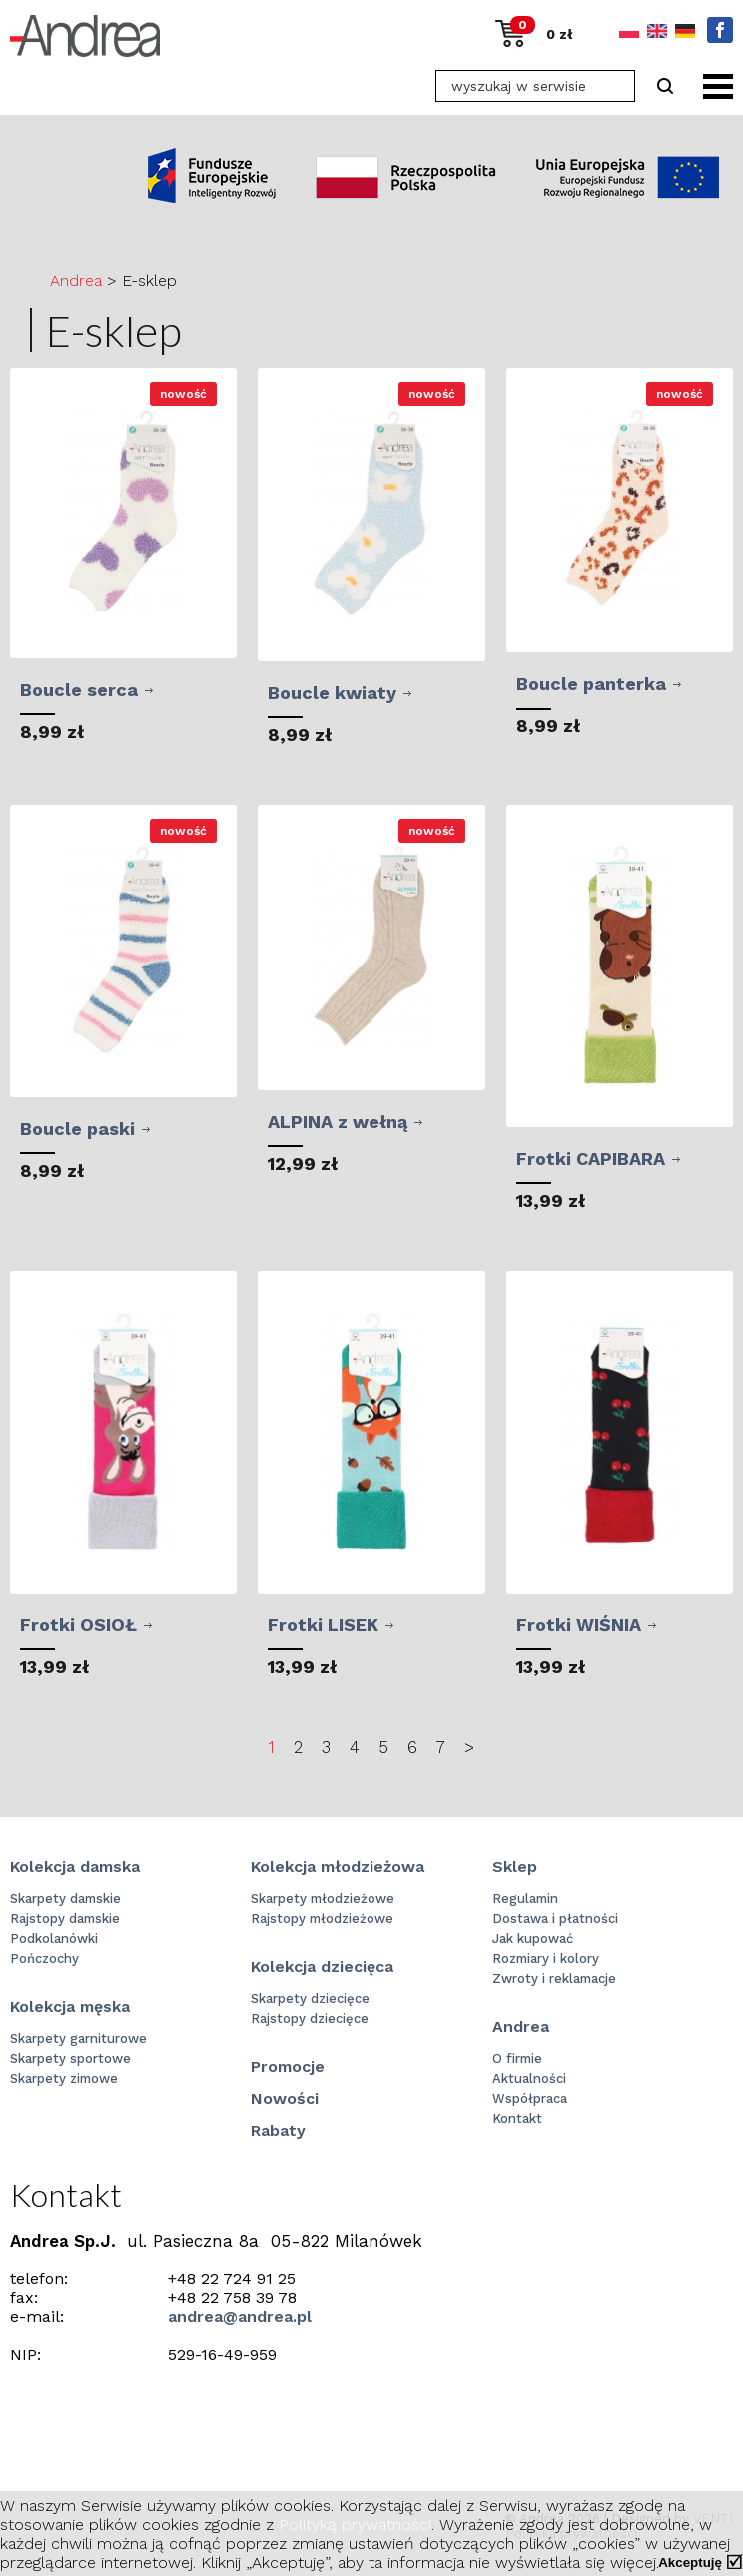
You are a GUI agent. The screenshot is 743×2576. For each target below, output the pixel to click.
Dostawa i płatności (555, 1918)
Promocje (288, 2066)
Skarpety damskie (65, 1898)
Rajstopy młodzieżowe (322, 1918)
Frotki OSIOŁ (78, 1624)
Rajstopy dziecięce (310, 2018)
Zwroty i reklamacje (554, 1978)
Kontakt (517, 2118)
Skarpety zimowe (64, 2078)
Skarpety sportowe (70, 2058)
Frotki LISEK (323, 1624)
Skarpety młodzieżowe (322, 1898)
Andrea (76, 280)
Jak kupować (532, 1938)
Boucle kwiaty (332, 692)
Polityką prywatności (355, 2524)
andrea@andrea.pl (240, 2316)
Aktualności (529, 2078)
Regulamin (525, 1898)
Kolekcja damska (75, 1866)
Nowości (285, 2098)
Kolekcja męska (70, 2006)
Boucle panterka (591, 683)
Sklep (514, 1866)
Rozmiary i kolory (545, 1958)
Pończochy (44, 1958)
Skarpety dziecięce (310, 1998)
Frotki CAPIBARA (590, 1158)
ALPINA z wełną (337, 1121)
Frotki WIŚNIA (578, 1624)
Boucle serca (79, 689)
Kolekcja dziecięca (322, 1966)
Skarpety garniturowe (78, 2038)
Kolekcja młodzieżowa (337, 1866)
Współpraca (529, 2098)
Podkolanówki (54, 1938)
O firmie (517, 2058)
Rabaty (278, 2130)
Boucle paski (77, 1128)
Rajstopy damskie (65, 1918)
